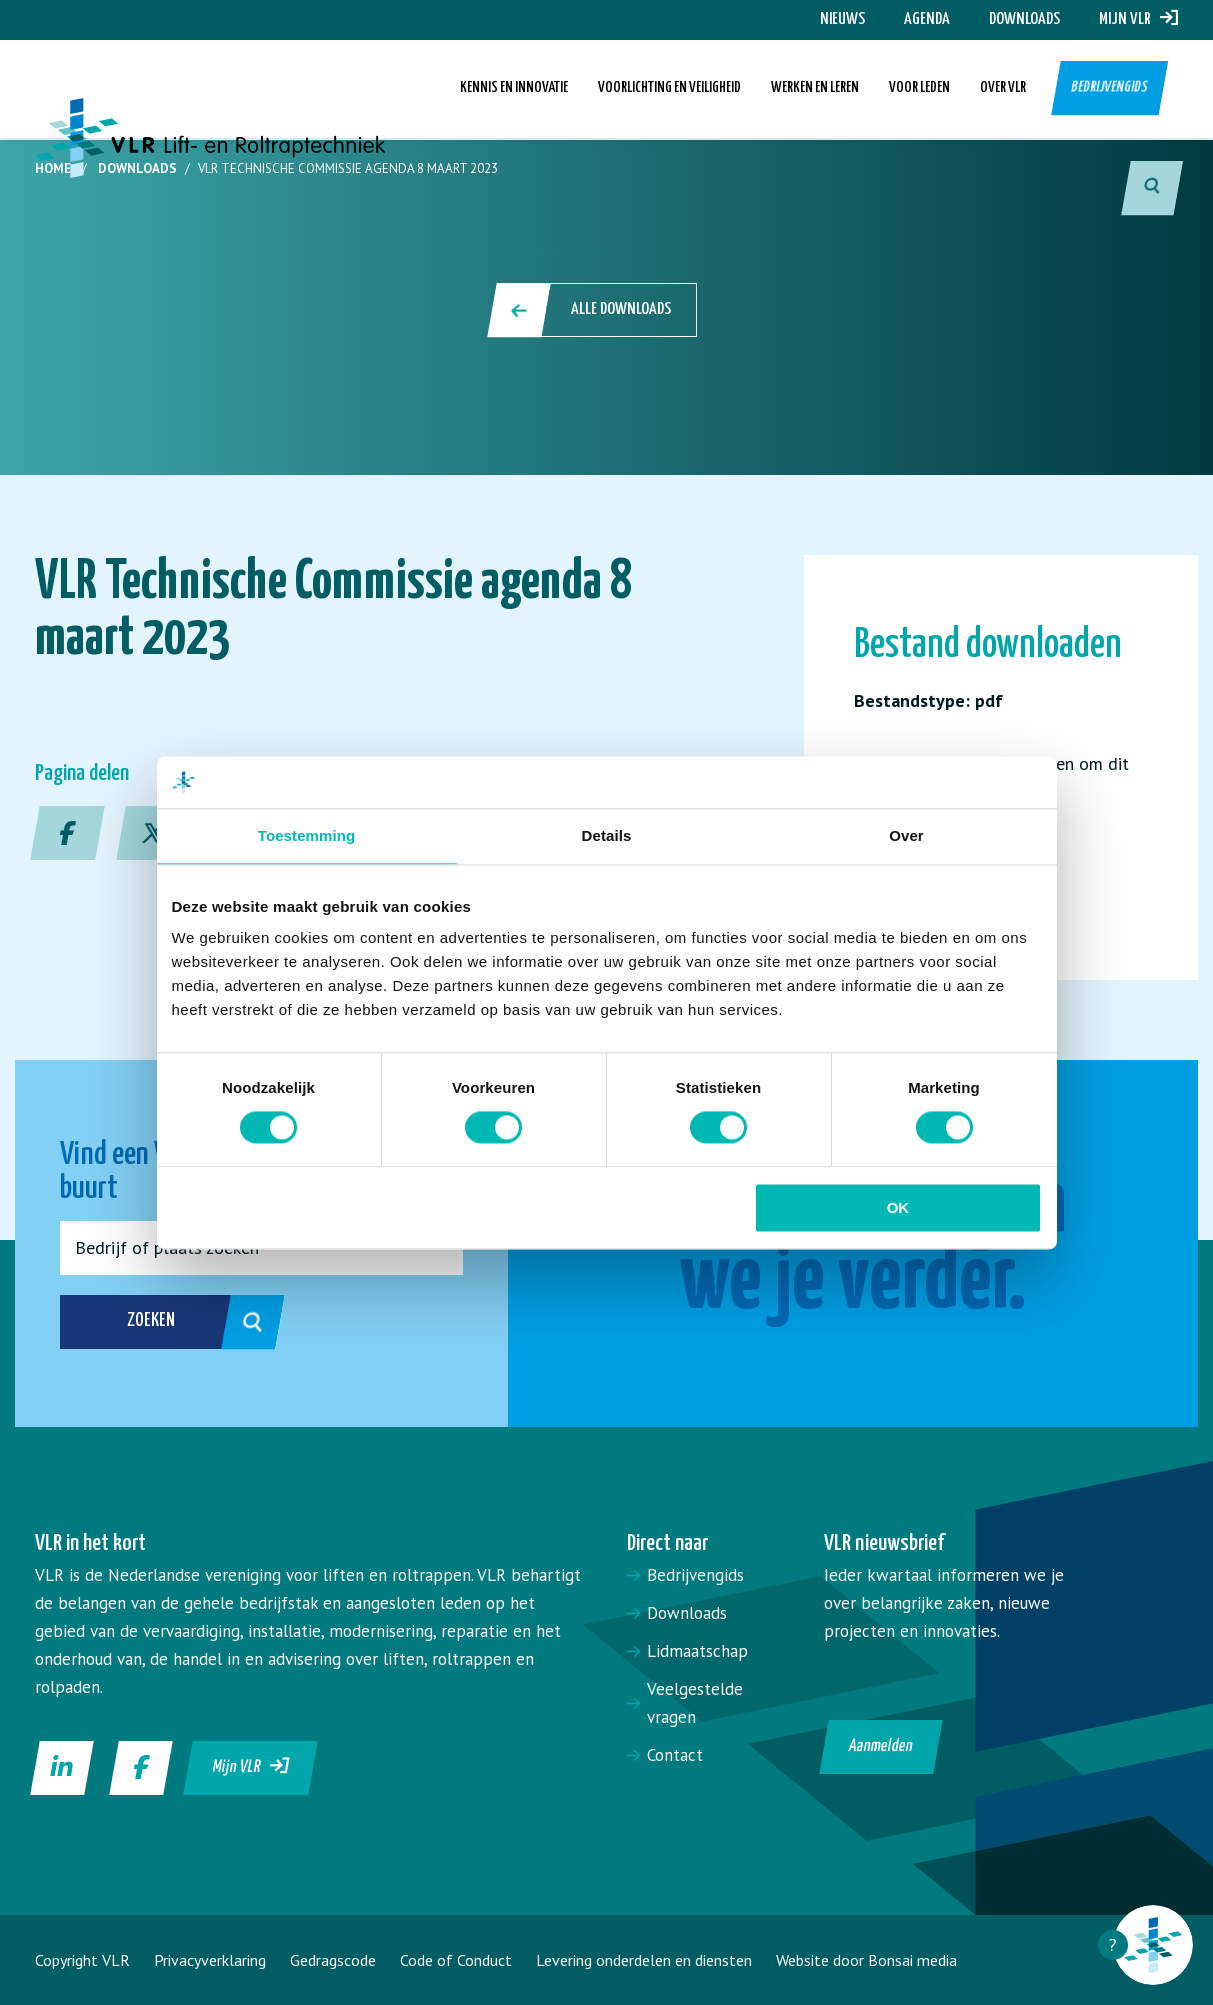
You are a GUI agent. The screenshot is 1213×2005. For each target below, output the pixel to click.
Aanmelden (880, 1746)
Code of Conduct (456, 1960)
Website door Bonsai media (866, 1960)
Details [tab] (607, 835)
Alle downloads (593, 310)
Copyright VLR (82, 1960)
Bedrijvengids (1110, 89)
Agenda (927, 19)
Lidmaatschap (697, 1651)
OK (898, 1207)
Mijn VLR (1138, 19)
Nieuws (842, 19)
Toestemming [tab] (307, 835)
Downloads (1024, 19)
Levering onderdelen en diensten (644, 1960)
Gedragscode (333, 1960)
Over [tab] (906, 835)
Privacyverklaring (210, 1960)
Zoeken (178, 1322)
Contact (675, 1755)
